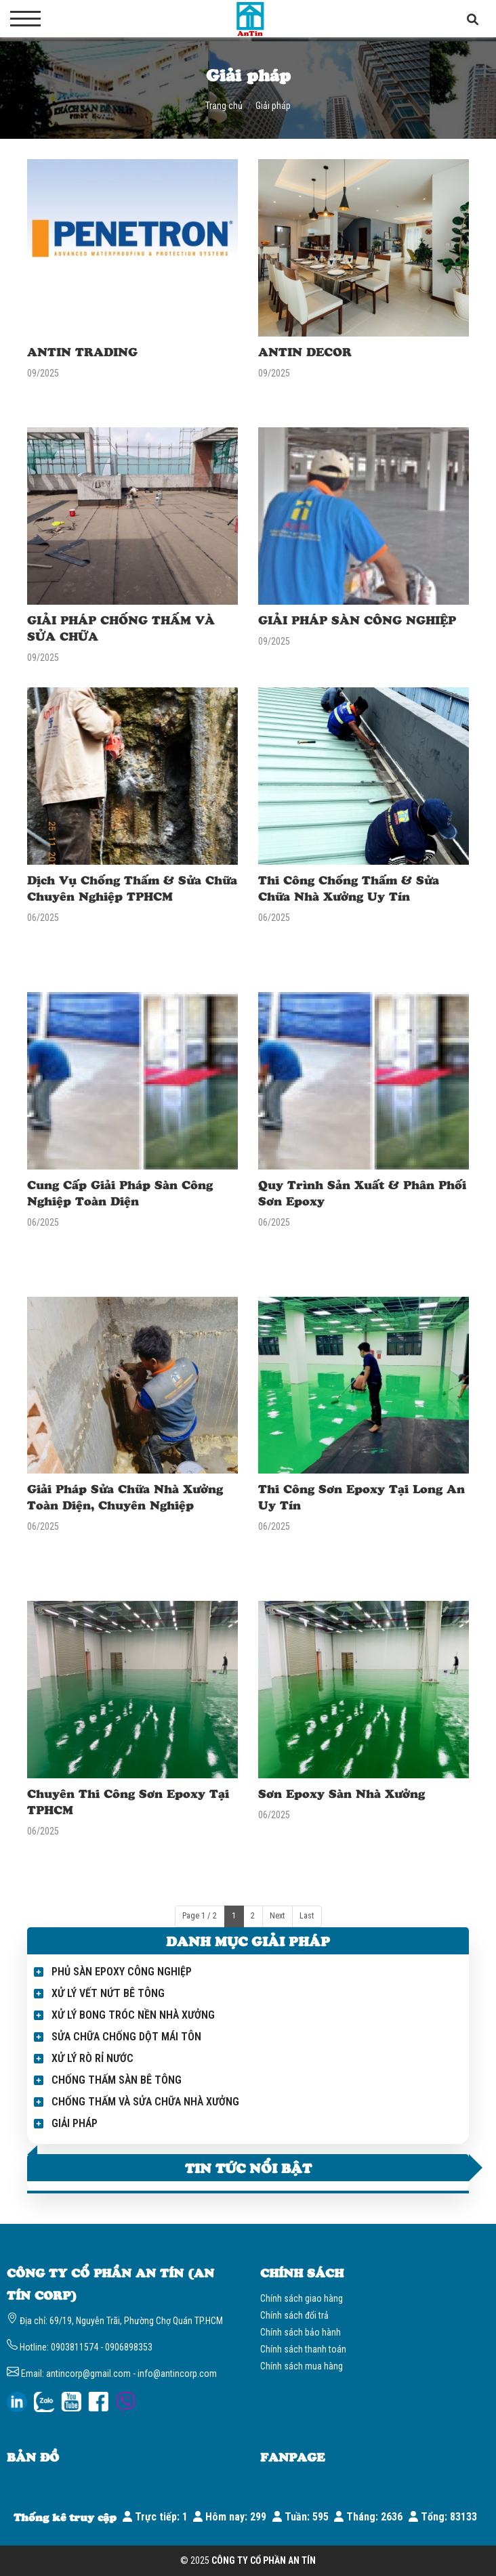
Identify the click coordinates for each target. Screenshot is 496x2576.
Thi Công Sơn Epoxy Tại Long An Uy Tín (361, 1496)
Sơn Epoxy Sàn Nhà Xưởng (341, 1793)
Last (306, 1915)
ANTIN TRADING (82, 351)
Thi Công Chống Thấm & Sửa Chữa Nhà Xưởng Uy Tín (348, 888)
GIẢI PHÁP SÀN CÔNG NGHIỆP (357, 619)
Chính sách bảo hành (300, 2332)
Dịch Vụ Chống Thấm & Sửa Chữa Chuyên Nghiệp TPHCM (132, 888)
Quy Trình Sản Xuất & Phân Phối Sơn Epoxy (362, 1192)
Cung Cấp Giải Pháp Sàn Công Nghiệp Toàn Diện (120, 1192)
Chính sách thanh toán (303, 2349)
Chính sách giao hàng (301, 2298)
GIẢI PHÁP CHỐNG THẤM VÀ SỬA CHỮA (121, 627)
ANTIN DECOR (305, 351)
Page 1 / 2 (199, 1915)
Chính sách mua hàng (301, 2366)
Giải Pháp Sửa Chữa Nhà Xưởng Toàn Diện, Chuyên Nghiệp (125, 1496)
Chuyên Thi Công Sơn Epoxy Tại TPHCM (128, 1801)
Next (277, 1915)
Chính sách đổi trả (294, 2315)
